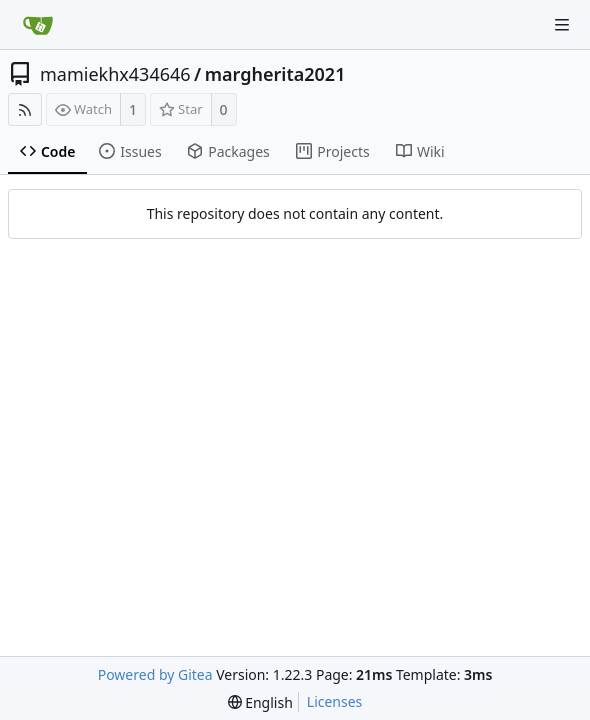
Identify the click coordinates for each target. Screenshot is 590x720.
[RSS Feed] (25, 109)
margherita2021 (275, 74)
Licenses (335, 701)
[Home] (38, 25)
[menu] (260, 702)
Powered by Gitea (155, 674)
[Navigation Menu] (562, 25)
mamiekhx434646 (115, 74)
